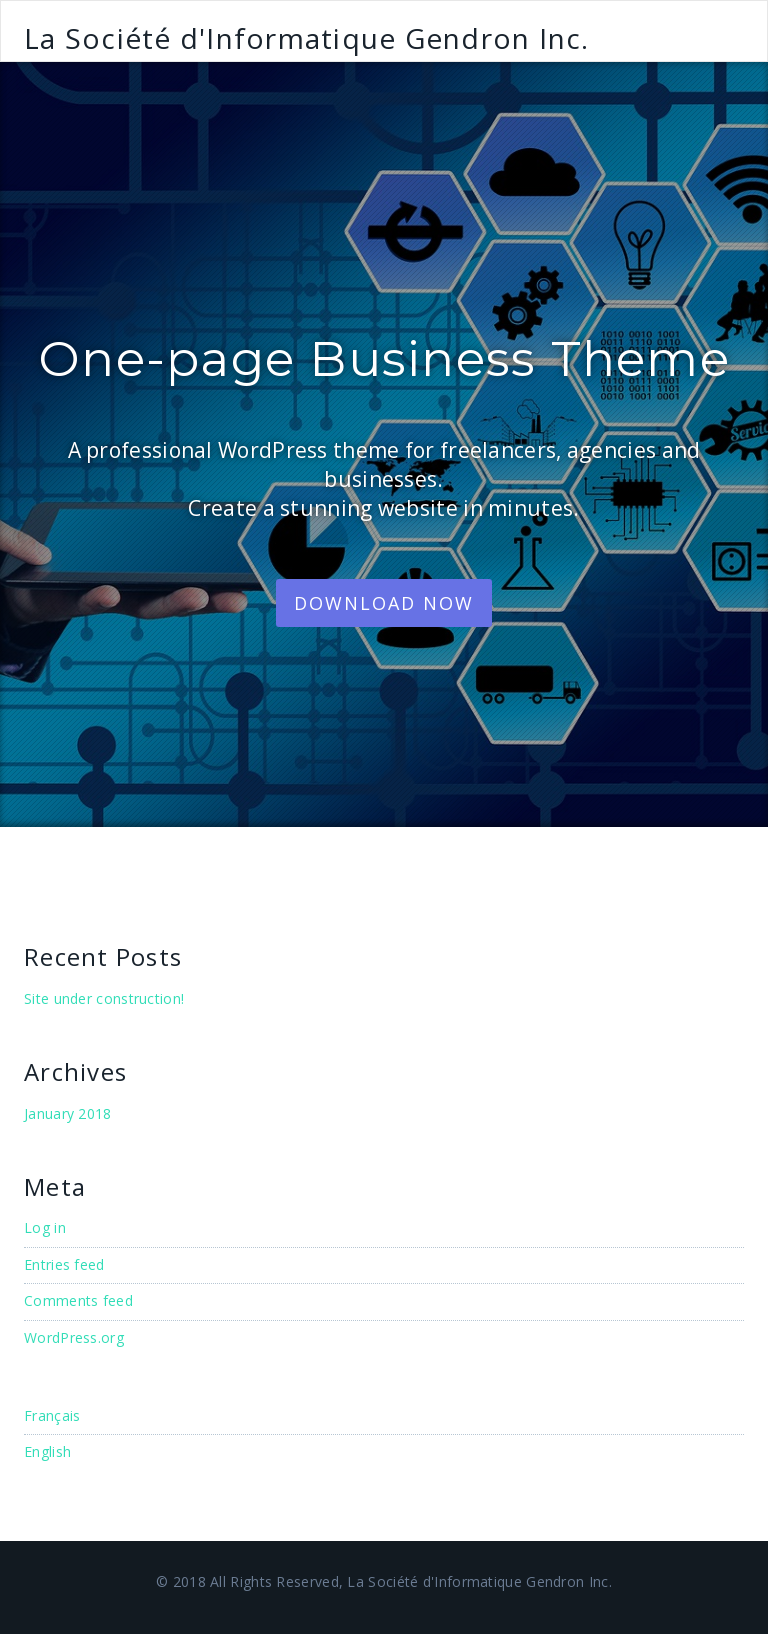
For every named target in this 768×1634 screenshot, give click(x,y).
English (47, 1451)
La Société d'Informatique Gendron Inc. (307, 38)
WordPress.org (74, 1337)
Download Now (384, 603)
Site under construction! (104, 998)
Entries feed (64, 1264)
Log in (45, 1227)
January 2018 (68, 1113)
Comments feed (78, 1300)
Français (52, 1415)
